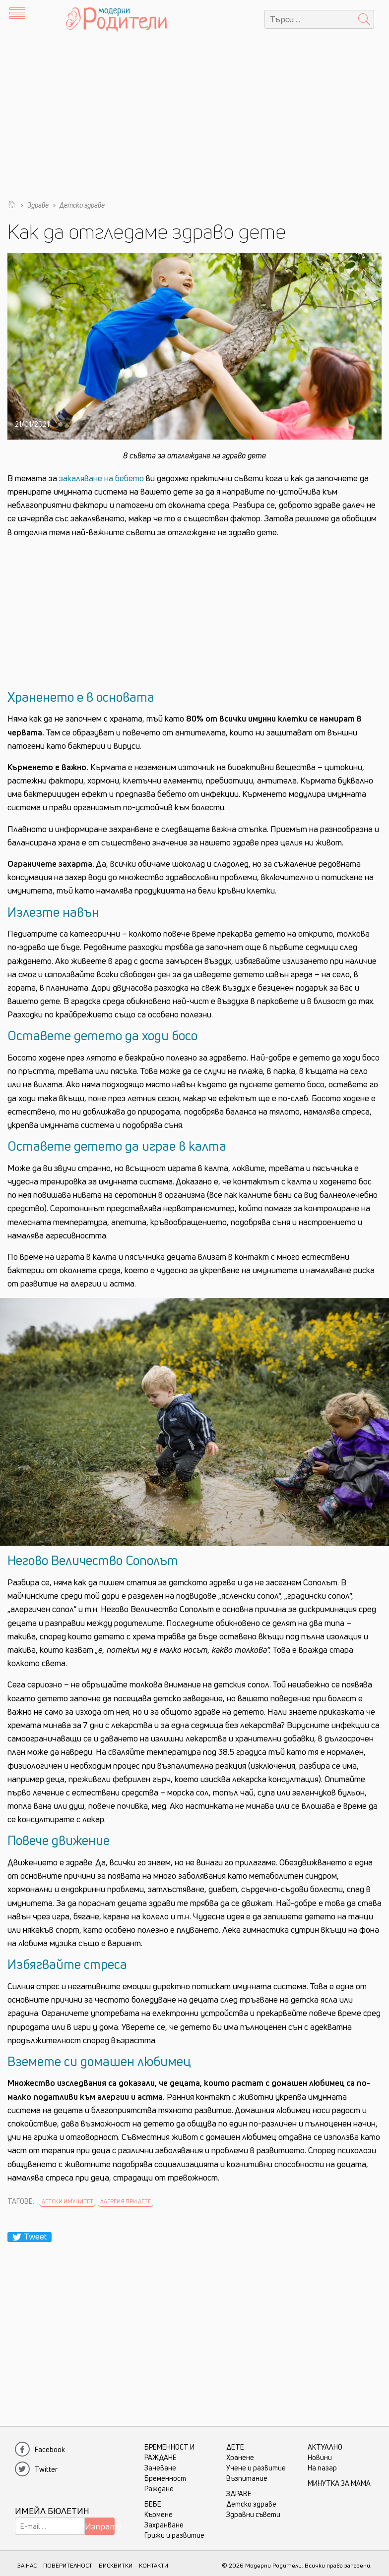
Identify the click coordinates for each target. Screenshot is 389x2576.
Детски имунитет (67, 2201)
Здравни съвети (253, 2514)
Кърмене (158, 2514)
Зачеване (160, 2467)
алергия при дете (125, 2201)
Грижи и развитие (174, 2535)
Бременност (165, 2478)
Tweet (29, 2237)
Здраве (239, 2493)
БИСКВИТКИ (115, 2565)
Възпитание (246, 2478)
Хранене (240, 2457)
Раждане (159, 2488)
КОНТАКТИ (153, 2565)
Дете (235, 2447)
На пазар (322, 2467)
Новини (320, 2457)
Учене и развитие (256, 2467)
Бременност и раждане (169, 2452)
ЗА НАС (27, 2565)
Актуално (325, 2447)
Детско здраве (251, 2504)
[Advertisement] (194, 113)
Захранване (164, 2524)
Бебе (152, 2504)
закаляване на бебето (101, 478)
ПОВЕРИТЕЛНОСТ (67, 2565)
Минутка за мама (339, 2483)
